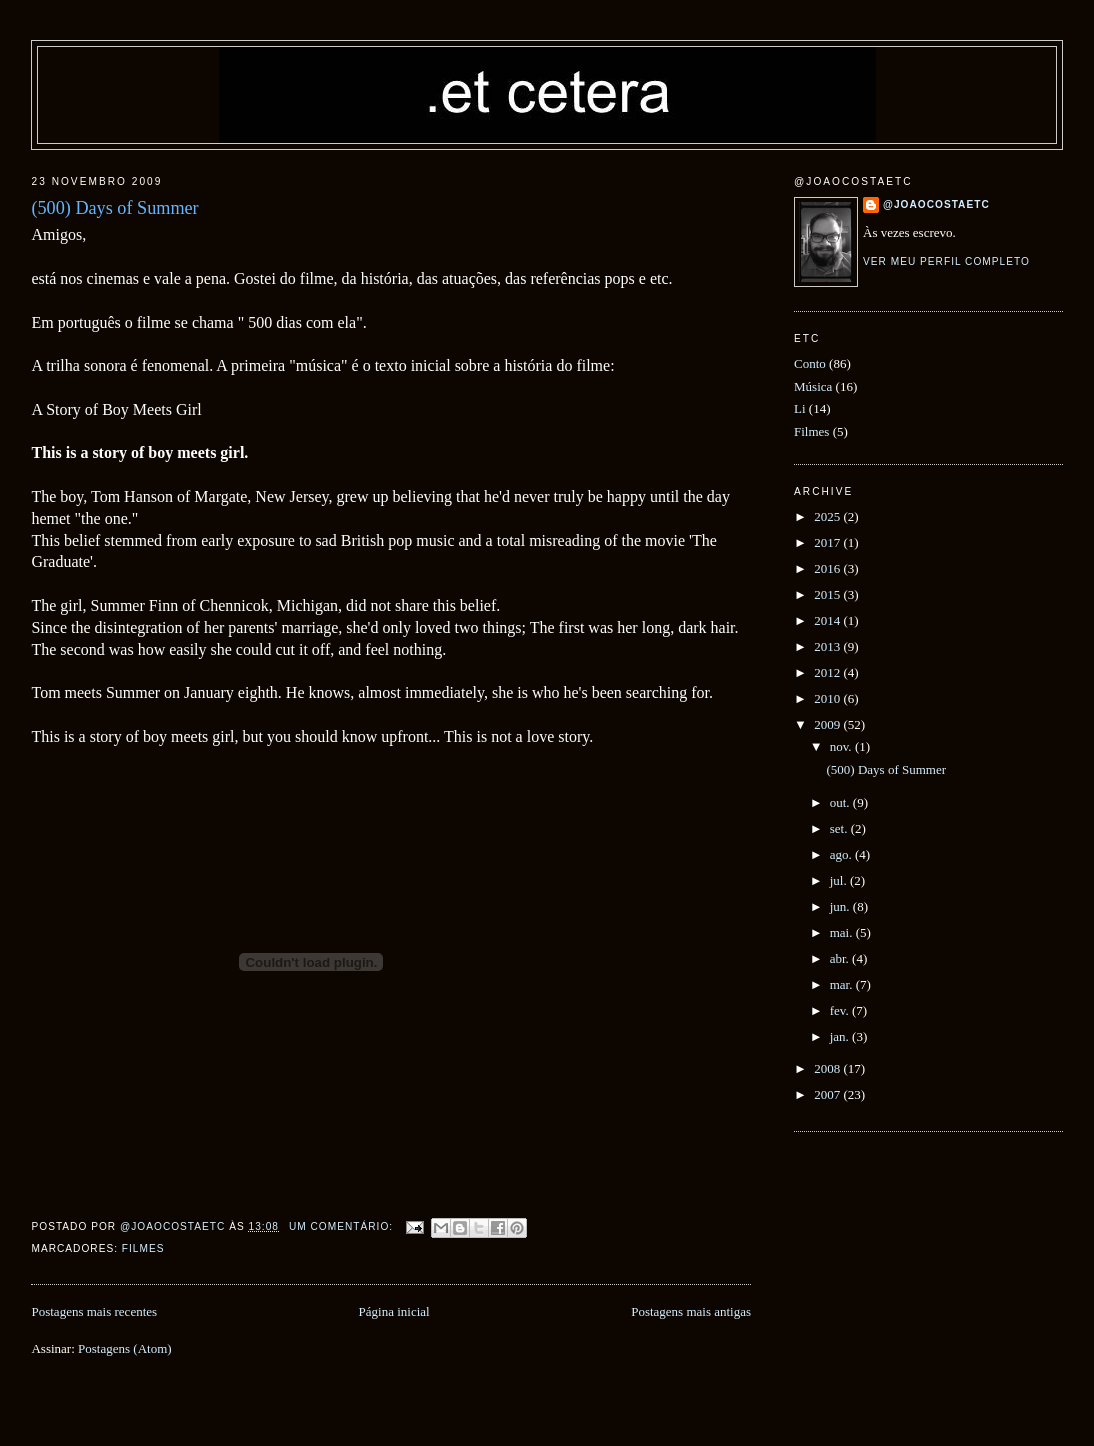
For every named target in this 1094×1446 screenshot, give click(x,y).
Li (800, 408)
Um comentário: (343, 1226)
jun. (841, 906)
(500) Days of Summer (114, 208)
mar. (843, 984)
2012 (828, 672)
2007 (828, 1094)
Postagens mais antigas (691, 1311)
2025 (828, 516)
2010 (828, 698)
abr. (841, 958)
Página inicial (394, 1311)
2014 (828, 620)
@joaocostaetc (936, 204)
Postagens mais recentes (94, 1311)
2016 (828, 568)
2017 (828, 542)
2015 (828, 594)
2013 (828, 646)
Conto (810, 363)
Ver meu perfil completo (946, 261)
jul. (840, 880)
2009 (828, 724)
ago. (842, 854)
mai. (843, 932)
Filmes (143, 1248)
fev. (841, 1010)
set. (840, 828)
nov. (842, 746)
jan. (841, 1036)
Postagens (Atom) (125, 1348)
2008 (828, 1068)
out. (841, 802)
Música (813, 386)
